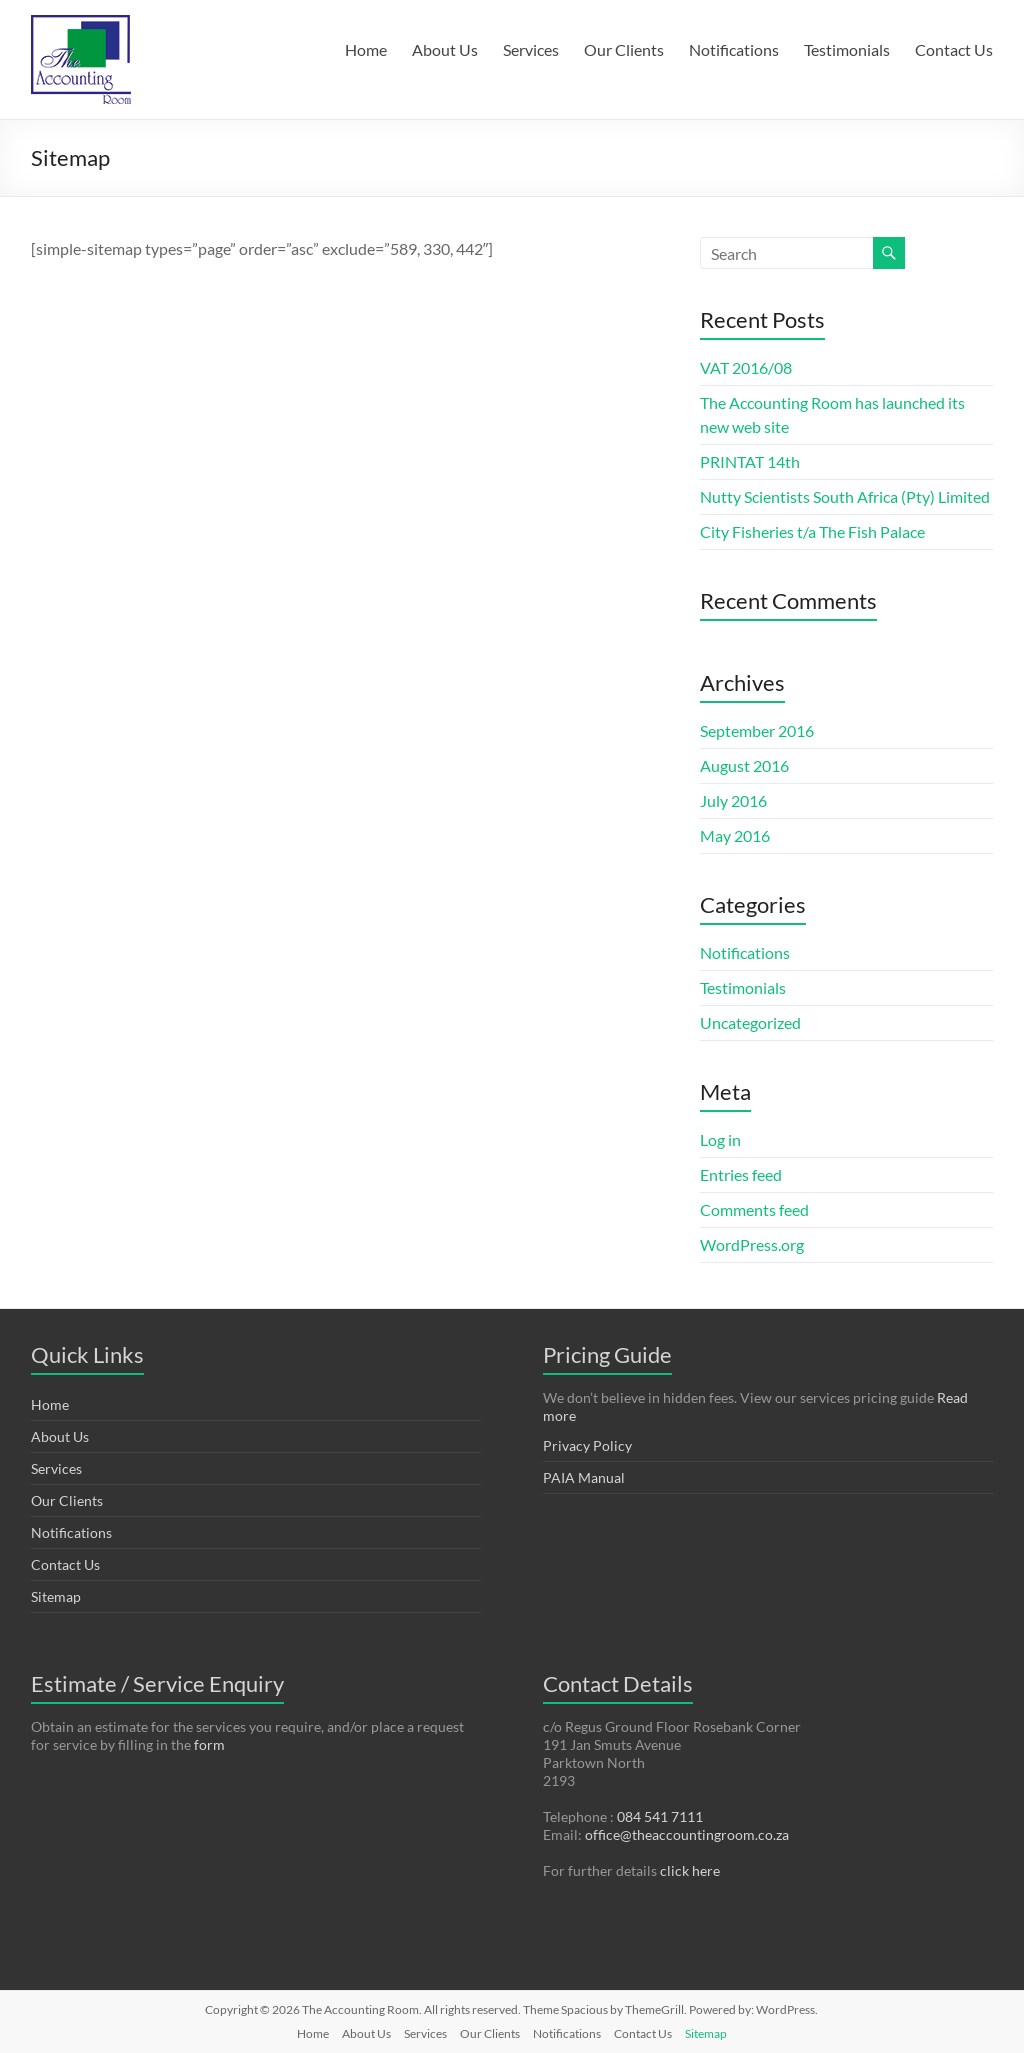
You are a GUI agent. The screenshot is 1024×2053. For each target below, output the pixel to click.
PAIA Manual (584, 1477)
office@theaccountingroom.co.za (687, 1834)
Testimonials (847, 49)
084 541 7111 (660, 1816)
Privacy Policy (587, 1445)
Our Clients (624, 49)
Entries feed (741, 1174)
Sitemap (56, 1596)
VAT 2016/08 (746, 367)
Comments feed (754, 1209)
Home (366, 49)
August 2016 (744, 765)
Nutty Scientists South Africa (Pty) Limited (845, 496)
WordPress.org (752, 1244)
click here (690, 1870)
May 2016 (735, 835)
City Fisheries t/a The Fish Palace (812, 531)
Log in (720, 1139)
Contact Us (954, 49)
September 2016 (757, 730)
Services (531, 49)
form (209, 1744)
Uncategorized (750, 1022)
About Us (445, 49)
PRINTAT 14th (750, 461)
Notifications (734, 49)
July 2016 (733, 800)
